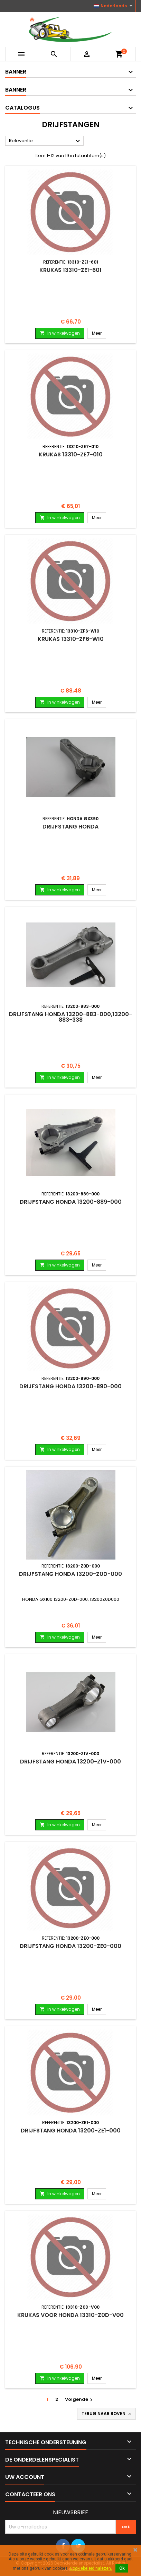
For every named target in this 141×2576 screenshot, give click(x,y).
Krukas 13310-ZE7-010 (71, 454)
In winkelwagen (60, 333)
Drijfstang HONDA (70, 827)
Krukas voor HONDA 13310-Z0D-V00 (70, 2315)
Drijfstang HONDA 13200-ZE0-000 (70, 1946)
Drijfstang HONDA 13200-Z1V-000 (70, 1762)
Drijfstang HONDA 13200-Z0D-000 (70, 1574)
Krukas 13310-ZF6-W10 (71, 639)
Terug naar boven (107, 2414)
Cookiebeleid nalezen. (91, 2568)
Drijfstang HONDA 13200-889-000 (71, 1202)
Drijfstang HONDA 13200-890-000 (70, 1386)
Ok (121, 2568)
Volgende (79, 2399)
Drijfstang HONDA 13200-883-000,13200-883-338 (70, 1017)
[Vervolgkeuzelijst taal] (114, 6)
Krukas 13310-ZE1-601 (70, 270)
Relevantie (45, 141)
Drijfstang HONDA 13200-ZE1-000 (71, 2131)
